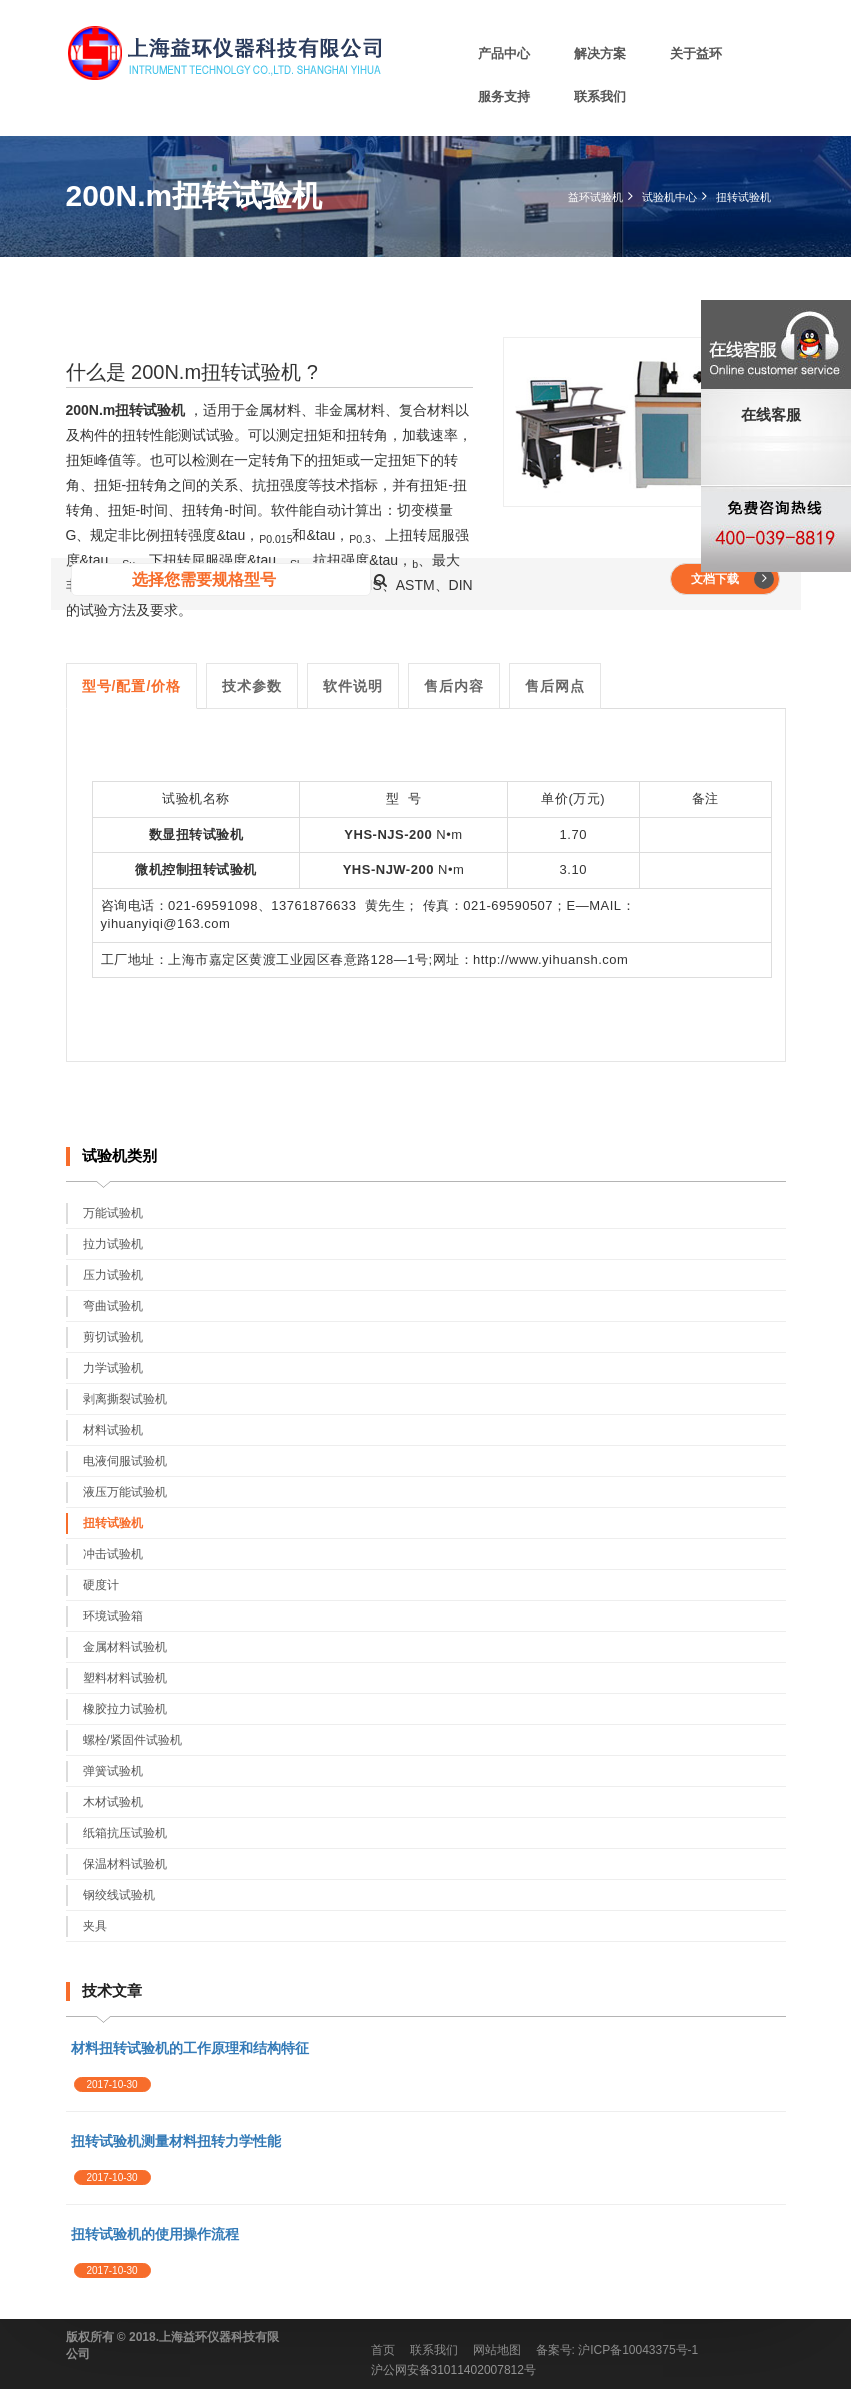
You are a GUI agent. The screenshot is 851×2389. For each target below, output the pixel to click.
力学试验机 (113, 1368)
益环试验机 (595, 197)
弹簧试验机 (113, 1771)
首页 (383, 2350)
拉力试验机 (113, 1244)
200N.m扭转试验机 (126, 410)
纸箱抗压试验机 (125, 1833)
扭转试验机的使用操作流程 (155, 2234)
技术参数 (252, 686)
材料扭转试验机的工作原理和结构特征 (190, 2048)
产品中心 (504, 53)
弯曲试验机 (113, 1306)
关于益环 (696, 53)
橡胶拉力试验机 (125, 1709)
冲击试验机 (113, 1554)
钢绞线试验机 (119, 1895)
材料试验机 (113, 1430)
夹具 (95, 1926)
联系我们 (600, 96)
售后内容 (454, 686)
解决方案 (600, 53)
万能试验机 (113, 1213)
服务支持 (504, 96)
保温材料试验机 (125, 1864)
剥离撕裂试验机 (125, 1399)
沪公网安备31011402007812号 (453, 2370)
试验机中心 (669, 197)
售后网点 (555, 686)
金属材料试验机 (125, 1647)
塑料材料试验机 (125, 1678)
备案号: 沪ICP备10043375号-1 (617, 2350)
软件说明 (353, 686)
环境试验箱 (113, 1616)
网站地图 (497, 2350)
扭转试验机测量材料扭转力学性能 (176, 2141)
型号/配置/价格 (132, 686)
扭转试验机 (743, 197)
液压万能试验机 (125, 1492)
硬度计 (101, 1585)
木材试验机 (113, 1802)
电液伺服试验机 (125, 1461)
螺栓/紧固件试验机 (132, 1740)
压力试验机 (113, 1275)
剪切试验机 (113, 1337)
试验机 (182, 798)
